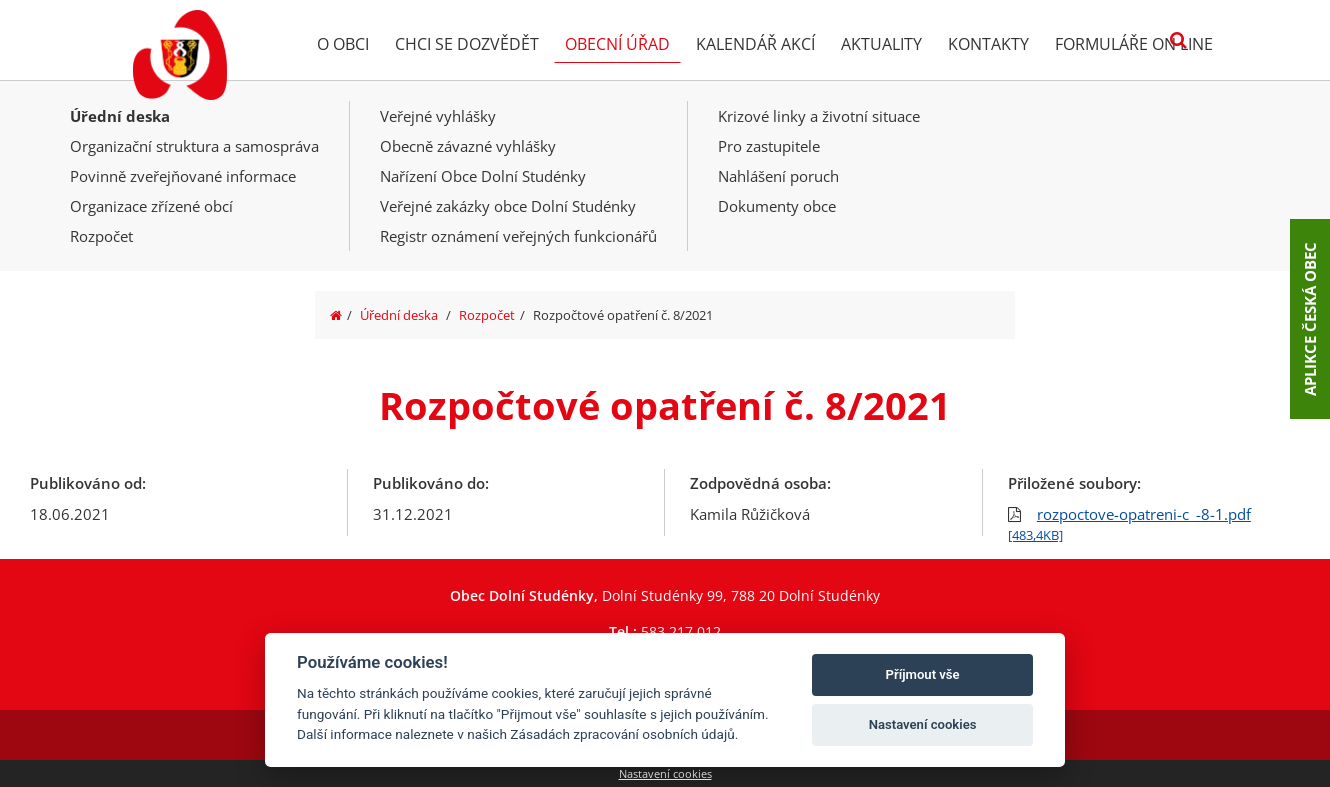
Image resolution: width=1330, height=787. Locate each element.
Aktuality (881, 44)
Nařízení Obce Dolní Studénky (483, 176)
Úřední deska (120, 116)
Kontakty (988, 44)
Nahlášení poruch (778, 176)
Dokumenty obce (777, 206)
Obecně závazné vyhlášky (468, 146)
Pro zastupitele (769, 146)
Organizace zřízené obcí (151, 206)
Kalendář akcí (755, 44)
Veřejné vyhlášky (438, 116)
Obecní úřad (617, 44)
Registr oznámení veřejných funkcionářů (518, 236)
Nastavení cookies (665, 773)
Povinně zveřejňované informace (183, 176)
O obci (343, 44)
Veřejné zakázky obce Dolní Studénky (508, 206)
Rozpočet (101, 236)
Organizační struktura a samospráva (194, 146)
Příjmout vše (923, 674)
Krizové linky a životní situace (819, 116)
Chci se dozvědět (467, 44)
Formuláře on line (1134, 44)
